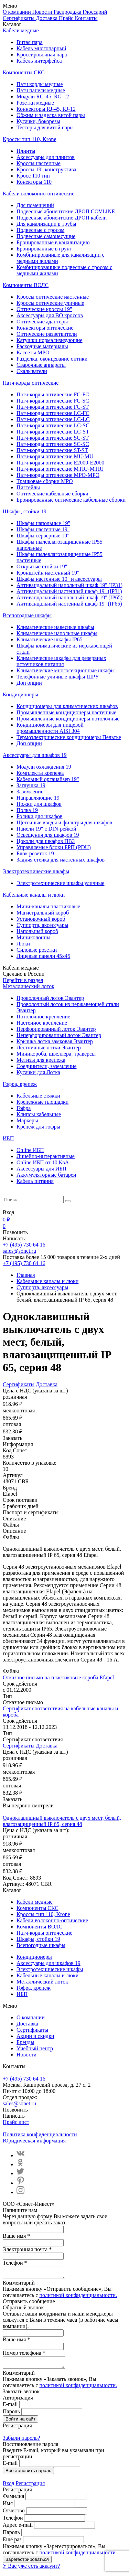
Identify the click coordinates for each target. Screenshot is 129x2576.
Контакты (86, 18)
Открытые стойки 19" (42, 566)
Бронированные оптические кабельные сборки (71, 500)
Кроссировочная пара (42, 54)
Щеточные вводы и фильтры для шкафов (64, 822)
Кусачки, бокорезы (38, 121)
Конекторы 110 (34, 182)
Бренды (25, 2042)
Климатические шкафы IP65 (50, 639)
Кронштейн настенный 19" (48, 573)
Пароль (11, 2415)
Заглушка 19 (31, 785)
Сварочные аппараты (41, 365)
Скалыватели (32, 371)
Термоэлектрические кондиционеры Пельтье (69, 737)
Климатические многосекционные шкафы (66, 670)
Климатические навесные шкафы (55, 627)
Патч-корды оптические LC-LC (53, 419)
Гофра (24, 1108)
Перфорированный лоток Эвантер (56, 1029)
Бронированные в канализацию (53, 242)
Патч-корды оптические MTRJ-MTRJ (60, 469)
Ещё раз (12, 2543)
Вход (8, 2487)
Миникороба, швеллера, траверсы (56, 1054)
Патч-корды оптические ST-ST (52, 450)
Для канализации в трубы (46, 224)
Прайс (67, 18)
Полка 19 (27, 810)
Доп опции (29, 683)
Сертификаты (19, 18)
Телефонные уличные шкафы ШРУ (58, 677)
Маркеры (27, 1120)
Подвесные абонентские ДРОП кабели (62, 218)
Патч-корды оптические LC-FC (53, 413)
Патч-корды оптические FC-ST (53, 407)
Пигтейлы (28, 487)
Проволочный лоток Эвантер (50, 998)
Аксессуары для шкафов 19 (35, 755)
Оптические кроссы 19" (44, 309)
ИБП (8, 1138)
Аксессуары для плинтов (46, 157)
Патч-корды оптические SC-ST (53, 438)
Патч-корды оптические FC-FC (53, 394)
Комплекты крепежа (40, 773)
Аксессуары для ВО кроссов (50, 315)
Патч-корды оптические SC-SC (53, 444)
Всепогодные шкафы (27, 615)
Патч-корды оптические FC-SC (53, 401)
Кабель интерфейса (39, 61)
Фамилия (13, 2500)
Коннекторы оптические (45, 328)
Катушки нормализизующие (50, 340)
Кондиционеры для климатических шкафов (67, 706)
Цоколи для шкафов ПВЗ (46, 841)
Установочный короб (41, 919)
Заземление (30, 791)
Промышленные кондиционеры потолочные (68, 719)
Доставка (47, 18)
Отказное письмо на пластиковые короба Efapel (58, 1677)
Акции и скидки (35, 2036)
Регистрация (30, 2487)
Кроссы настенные (39, 163)
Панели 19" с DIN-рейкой (46, 829)
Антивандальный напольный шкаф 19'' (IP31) (69, 585)
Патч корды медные (40, 84)
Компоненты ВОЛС (26, 285)
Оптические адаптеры (42, 321)
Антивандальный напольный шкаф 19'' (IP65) (69, 597)
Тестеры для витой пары (45, 127)
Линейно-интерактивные (46, 1156)
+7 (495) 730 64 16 (24, 1245)
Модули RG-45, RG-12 (43, 96)
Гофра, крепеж (20, 1084)
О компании (17, 12)
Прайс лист (16, 2122)
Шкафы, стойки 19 (24, 511)
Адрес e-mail (18, 2529)
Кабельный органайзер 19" (48, 779)
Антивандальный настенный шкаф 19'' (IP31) (69, 591)
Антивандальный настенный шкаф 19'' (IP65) (69, 604)
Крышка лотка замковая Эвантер (55, 1041)
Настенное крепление (42, 1023)
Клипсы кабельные (39, 1114)
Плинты (26, 151)
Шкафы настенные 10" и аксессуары (59, 579)
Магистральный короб (43, 913)
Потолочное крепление (43, 1016)
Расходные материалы (42, 346)
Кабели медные (21, 30)
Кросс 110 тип (33, 176)
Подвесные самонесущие (46, 236)
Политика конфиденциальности (40, 2134)
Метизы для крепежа (41, 1060)
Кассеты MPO (33, 352)
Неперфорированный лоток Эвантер (59, 1035)
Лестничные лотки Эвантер (49, 1047)
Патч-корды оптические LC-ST (53, 432)
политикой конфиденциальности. (78, 2297)
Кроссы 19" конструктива (46, 169)
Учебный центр (35, 2048)
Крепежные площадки (42, 1102)
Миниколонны (34, 937)
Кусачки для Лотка (38, 1072)
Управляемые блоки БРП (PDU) (54, 847)
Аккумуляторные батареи (46, 1175)
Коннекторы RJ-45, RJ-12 (46, 109)
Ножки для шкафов (39, 804)
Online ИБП (30, 1150)
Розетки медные (35, 103)
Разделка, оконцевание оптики (52, 359)
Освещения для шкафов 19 (48, 835)
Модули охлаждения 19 (44, 767)
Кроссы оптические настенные (53, 297)
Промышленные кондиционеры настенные (66, 712)
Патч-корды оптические (30, 383)
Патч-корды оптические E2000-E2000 (60, 463)
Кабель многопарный (41, 48)
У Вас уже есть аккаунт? (31, 2570)
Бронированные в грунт (44, 249)
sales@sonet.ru (19, 1251)
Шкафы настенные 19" (43, 529)
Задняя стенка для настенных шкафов (61, 860)
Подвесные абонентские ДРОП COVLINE (66, 211)
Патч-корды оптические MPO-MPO (58, 475)
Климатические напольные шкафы (57, 633)
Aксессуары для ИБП (41, 1169)
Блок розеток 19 (35, 853)
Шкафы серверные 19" (43, 535)
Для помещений (35, 205)
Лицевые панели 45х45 (43, 956)
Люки (23, 944)
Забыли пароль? (21, 2442)
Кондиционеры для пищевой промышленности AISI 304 (50, 728)
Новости (43, 12)
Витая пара (30, 42)
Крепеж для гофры (38, 1127)
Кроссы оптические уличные (50, 303)
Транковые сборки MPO (45, 481)
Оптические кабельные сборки (52, 493)
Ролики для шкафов (40, 816)
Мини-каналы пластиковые (48, 906)
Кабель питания (35, 1181)
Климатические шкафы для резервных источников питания (61, 661)
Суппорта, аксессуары (42, 925)
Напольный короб (37, 931)
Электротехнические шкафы (36, 871)
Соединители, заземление (47, 1066)
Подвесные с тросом (40, 230)
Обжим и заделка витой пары (51, 115)
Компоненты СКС (24, 72)
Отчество (14, 2515)
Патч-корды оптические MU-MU (55, 456)
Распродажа (68, 12)
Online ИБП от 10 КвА (43, 1162)
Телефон (13, 2522)
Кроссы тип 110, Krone (29, 139)
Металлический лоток (28, 986)
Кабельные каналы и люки (34, 895)
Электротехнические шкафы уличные (60, 883)
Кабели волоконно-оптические (38, 193)
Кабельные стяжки (38, 1096)
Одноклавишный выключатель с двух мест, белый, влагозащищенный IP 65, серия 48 (62, 1821)
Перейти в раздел (23, 980)
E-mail (10, 2408)
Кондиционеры (20, 694)
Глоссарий (95, 12)
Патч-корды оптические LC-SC (53, 425)
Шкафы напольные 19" (43, 523)
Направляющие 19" (39, 798)
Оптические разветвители (47, 334)
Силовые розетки (37, 950)
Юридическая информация (34, 2141)
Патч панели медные (41, 90)
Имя (8, 2507)
